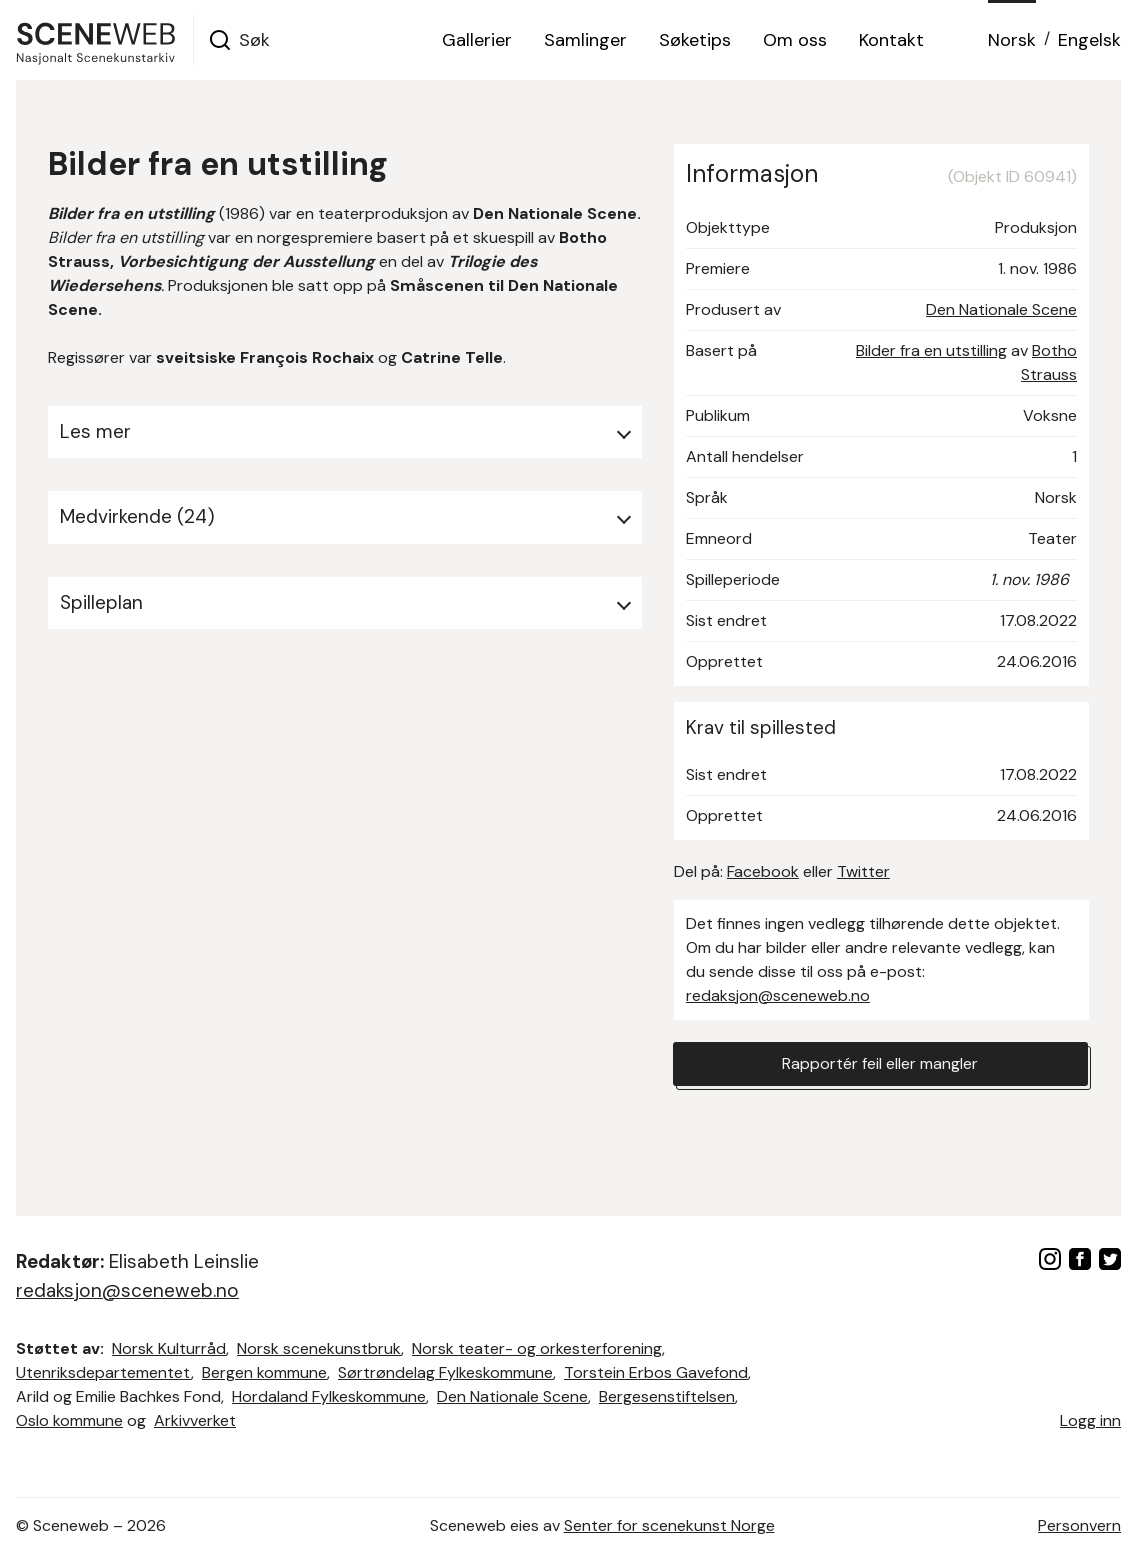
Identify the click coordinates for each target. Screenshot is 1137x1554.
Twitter (863, 871)
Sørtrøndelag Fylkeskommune (445, 1372)
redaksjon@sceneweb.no (778, 995)
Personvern (1079, 1525)
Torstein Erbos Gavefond (656, 1372)
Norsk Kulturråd (169, 1348)
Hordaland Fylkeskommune (329, 1396)
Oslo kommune (69, 1420)
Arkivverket (195, 1420)
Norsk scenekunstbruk (319, 1348)
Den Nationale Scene (1001, 309)
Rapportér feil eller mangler (880, 1063)
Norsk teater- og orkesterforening (537, 1348)
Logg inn (1090, 1420)
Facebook (763, 871)
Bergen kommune (264, 1372)
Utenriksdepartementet (103, 1372)
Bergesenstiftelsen (667, 1396)
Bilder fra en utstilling (931, 350)
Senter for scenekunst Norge (669, 1525)
